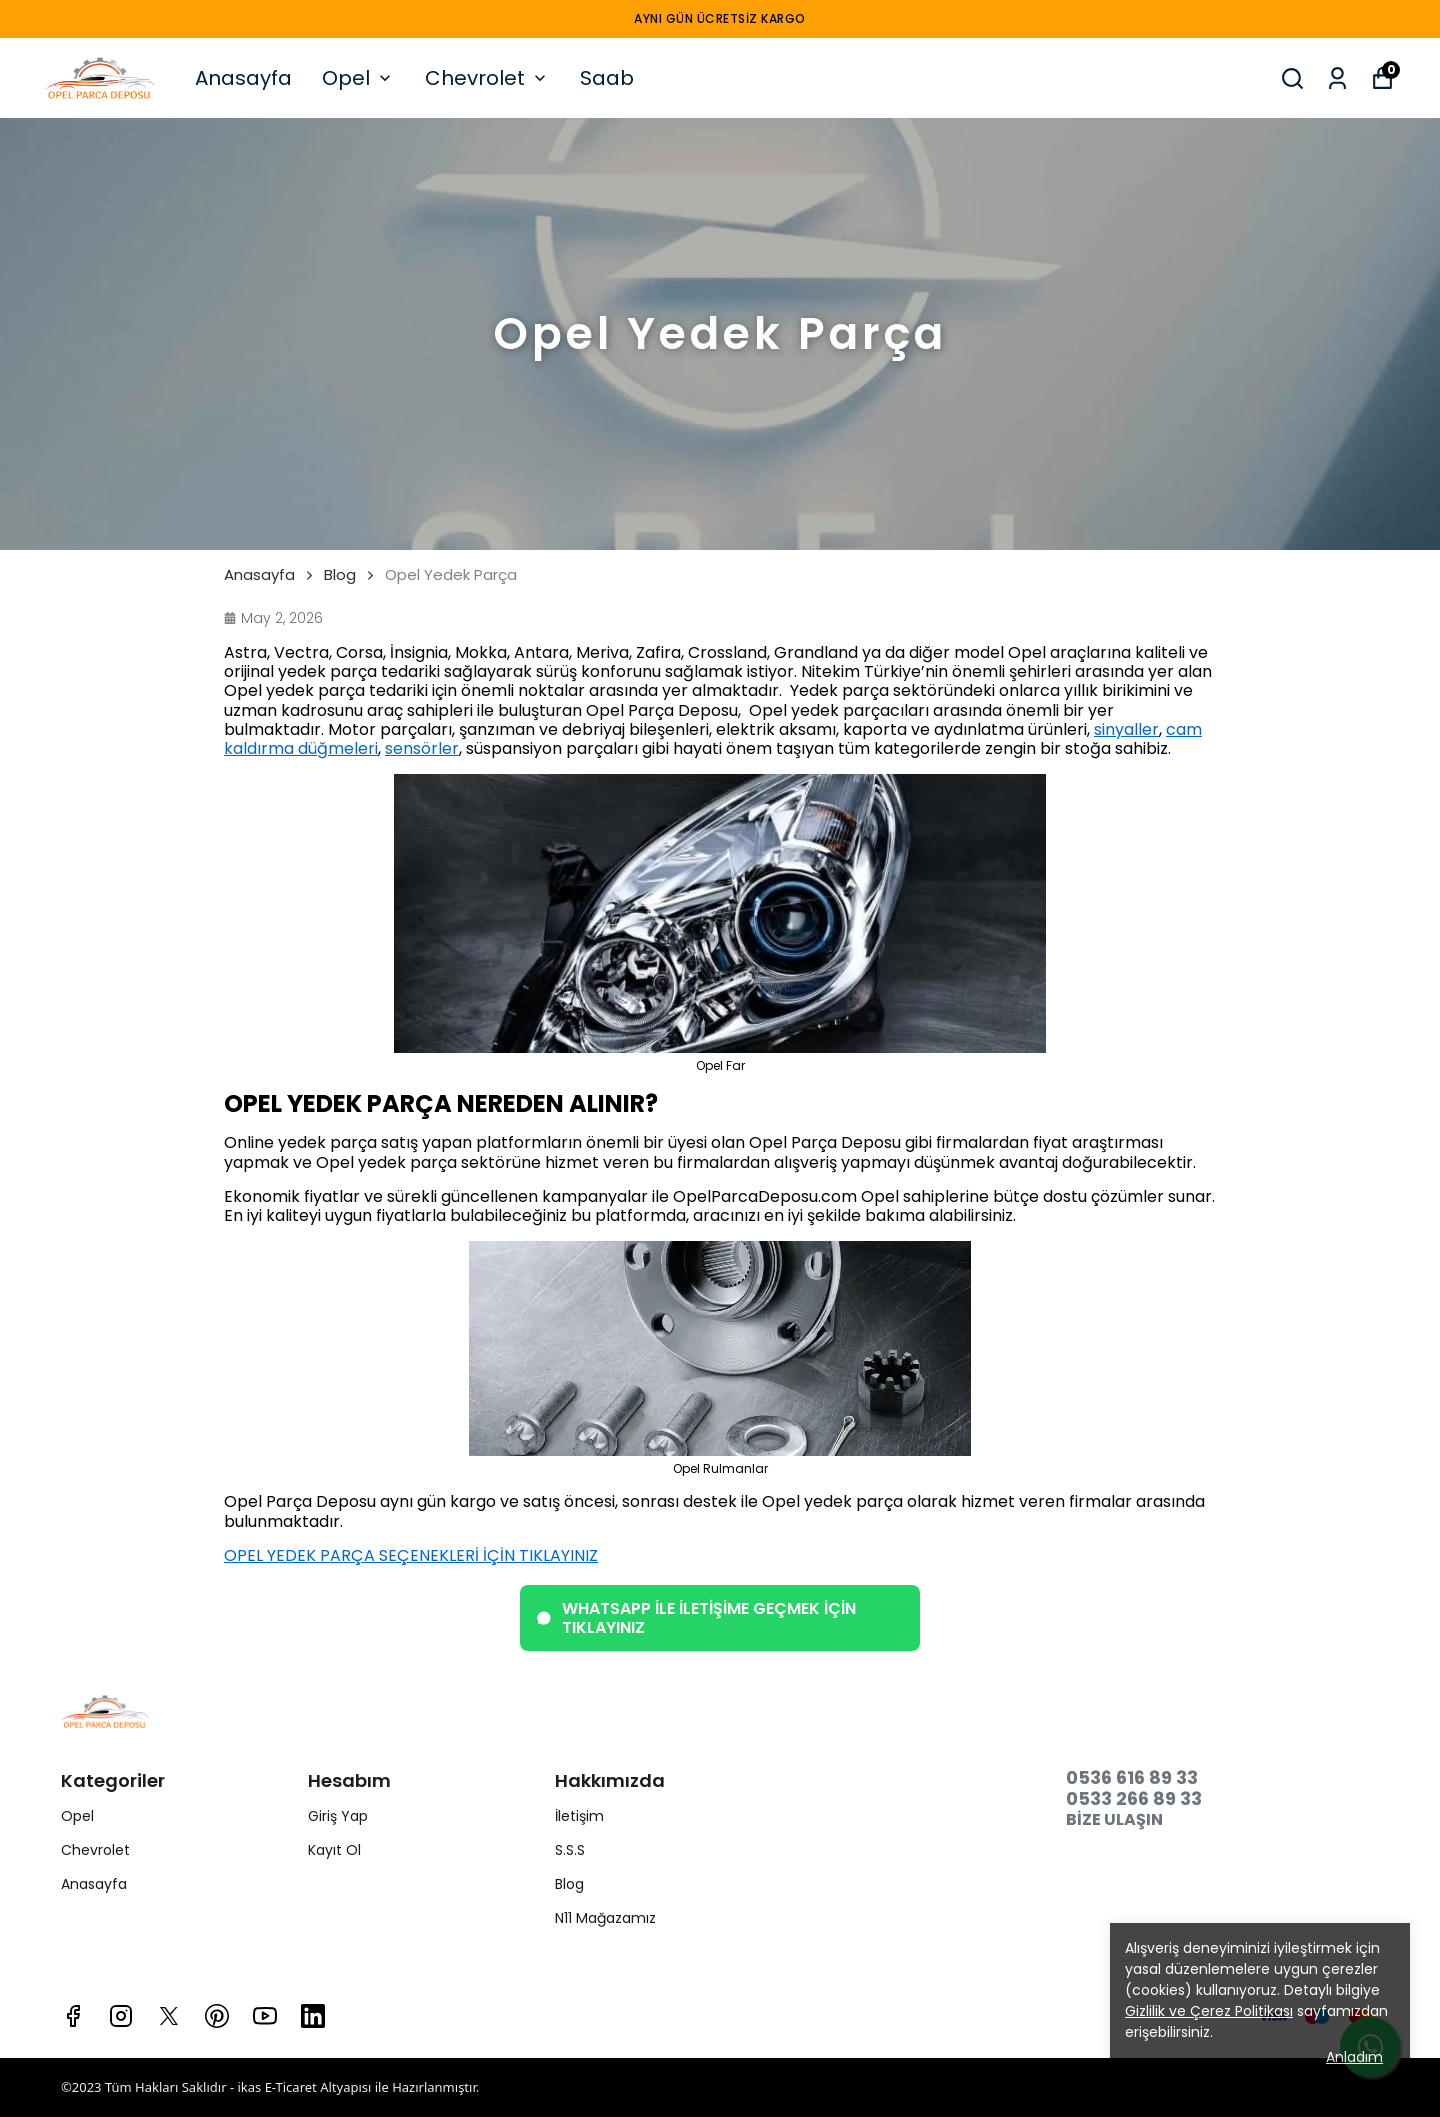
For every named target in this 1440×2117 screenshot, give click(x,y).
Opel (358, 78)
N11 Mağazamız (605, 1918)
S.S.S (570, 1850)
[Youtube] (265, 2016)
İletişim (579, 1816)
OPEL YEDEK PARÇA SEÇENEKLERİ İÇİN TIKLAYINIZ (411, 1555)
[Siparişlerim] (1337, 78)
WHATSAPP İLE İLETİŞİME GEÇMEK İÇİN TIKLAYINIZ (695, 1618)
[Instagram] (121, 2016)
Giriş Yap (338, 1816)
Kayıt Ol (334, 1850)
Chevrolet (487, 78)
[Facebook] (73, 2016)
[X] (169, 2016)
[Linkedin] (313, 2016)
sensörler (422, 748)
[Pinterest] (217, 2016)
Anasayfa (243, 78)
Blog (340, 575)
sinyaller (1126, 729)
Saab (607, 78)
